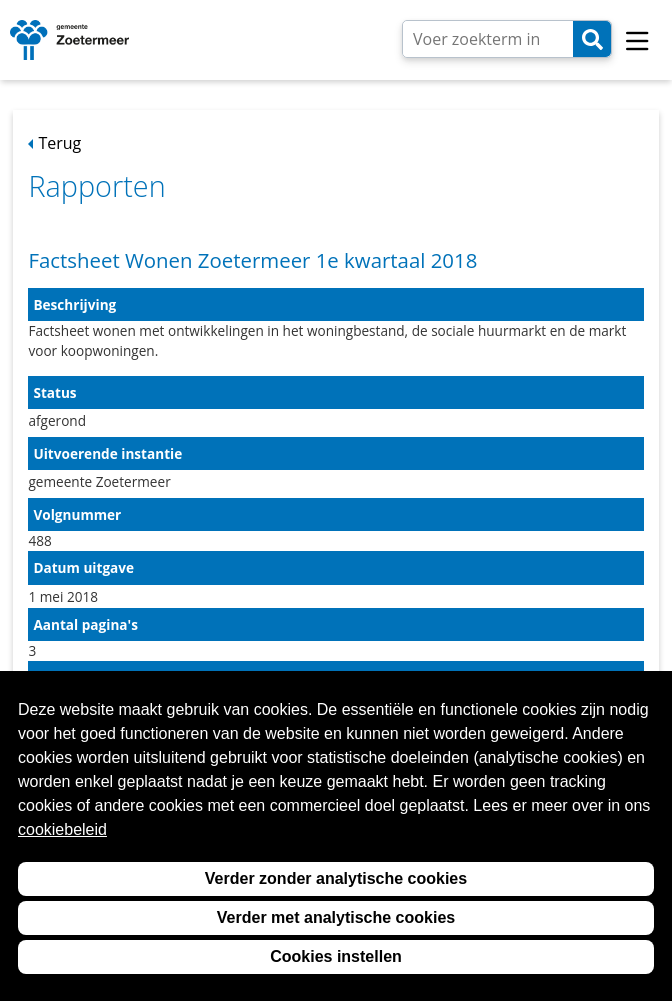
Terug (59, 143)
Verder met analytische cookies (336, 917)
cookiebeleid (62, 829)
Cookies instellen (336, 956)
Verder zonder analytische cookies (336, 878)
